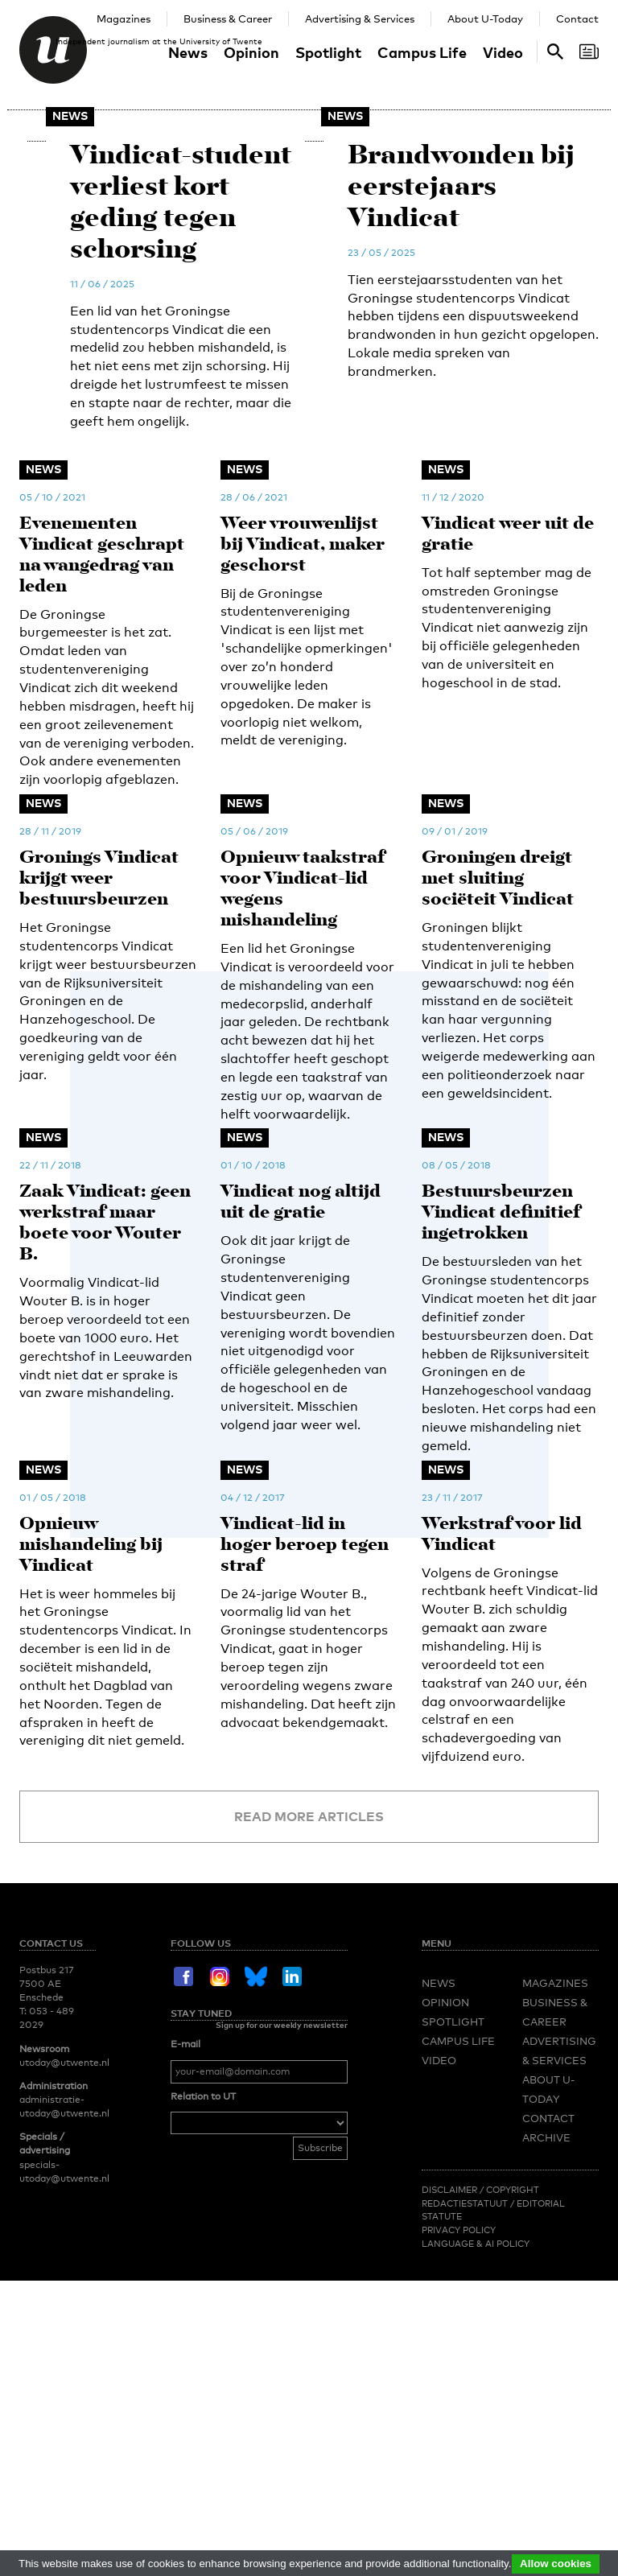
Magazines (123, 18)
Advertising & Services (359, 18)
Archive (546, 2407)
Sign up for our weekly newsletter (282, 2294)
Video (503, 52)
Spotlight (328, 52)
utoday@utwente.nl (64, 2332)
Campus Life (422, 52)
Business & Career (227, 18)
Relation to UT (203, 2366)
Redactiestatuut (466, 2473)
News (188, 52)
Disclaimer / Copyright (480, 2459)
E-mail (185, 2313)
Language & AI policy (475, 2513)
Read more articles (309, 2086)
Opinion (251, 52)
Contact (577, 18)
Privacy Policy (459, 2499)
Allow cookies (555, 2563)
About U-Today (485, 18)
